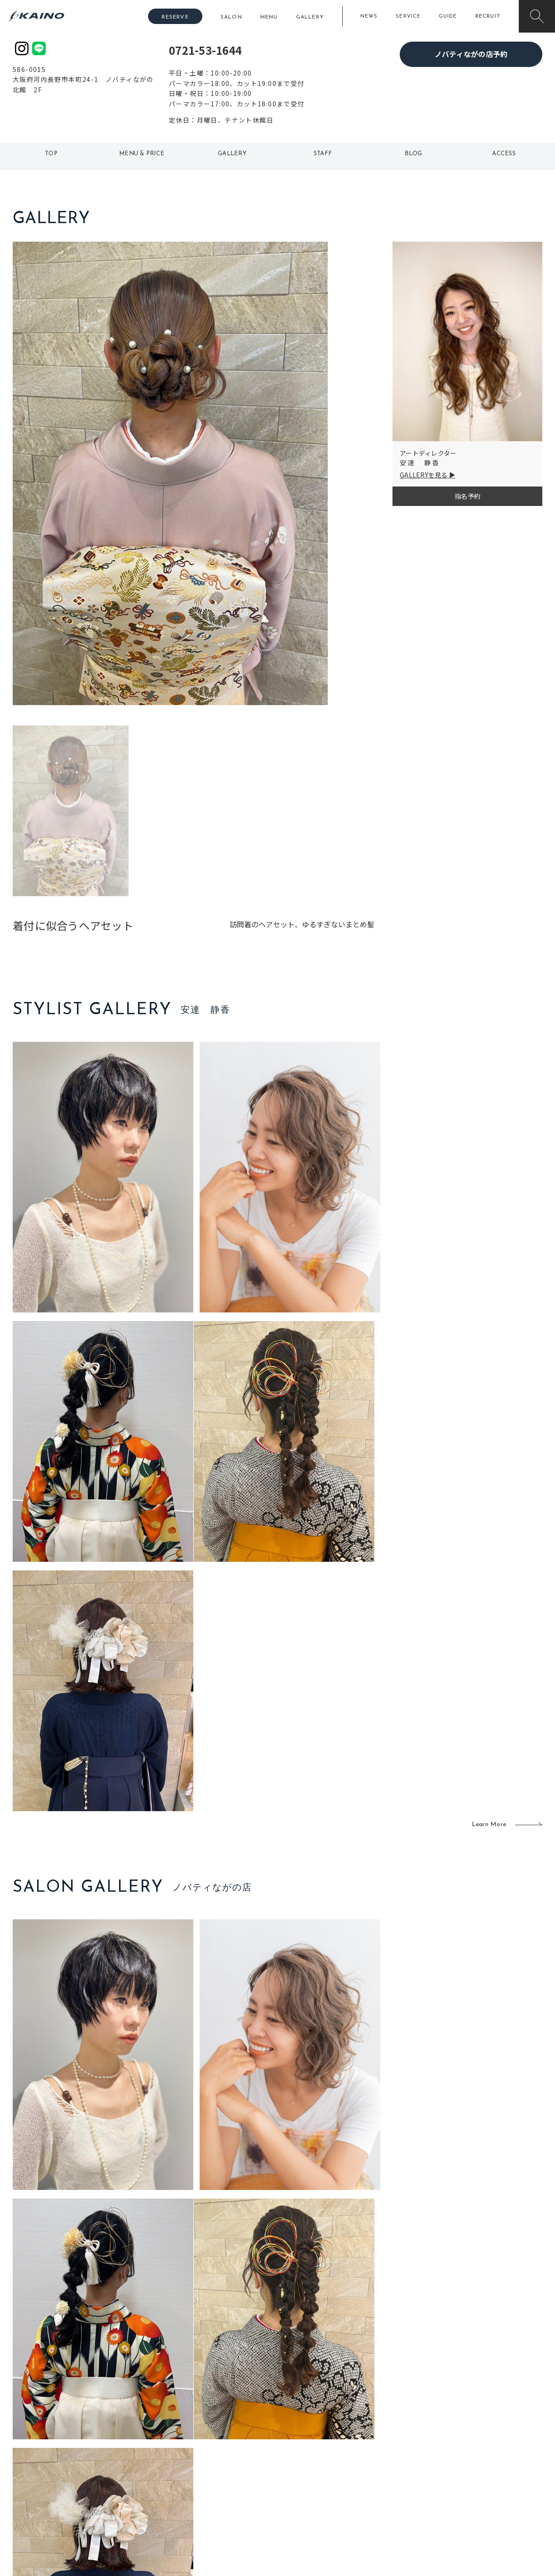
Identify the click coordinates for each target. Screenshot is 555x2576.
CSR (457, 2475)
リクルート (467, 2460)
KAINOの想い (470, 2431)
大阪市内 (178, 2445)
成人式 (371, 2460)
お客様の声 (73, 2474)
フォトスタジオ (309, 2445)
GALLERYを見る (424, 474)
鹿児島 (228, 2475)
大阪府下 (178, 2460)
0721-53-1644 (205, 50)
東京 (171, 2431)
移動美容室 (303, 2431)
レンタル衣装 (306, 2460)
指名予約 (467, 496)
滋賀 (171, 2475)
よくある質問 (73, 2459)
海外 (225, 2489)
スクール (375, 2445)
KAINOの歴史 (470, 2445)
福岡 (225, 2460)
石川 (225, 2431)
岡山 (225, 2445)
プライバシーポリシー (483, 2489)
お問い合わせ (470, 2504)
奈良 (171, 2489)
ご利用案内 (73, 2444)
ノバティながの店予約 (471, 53)
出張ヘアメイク (384, 2431)
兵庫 (171, 2504)
